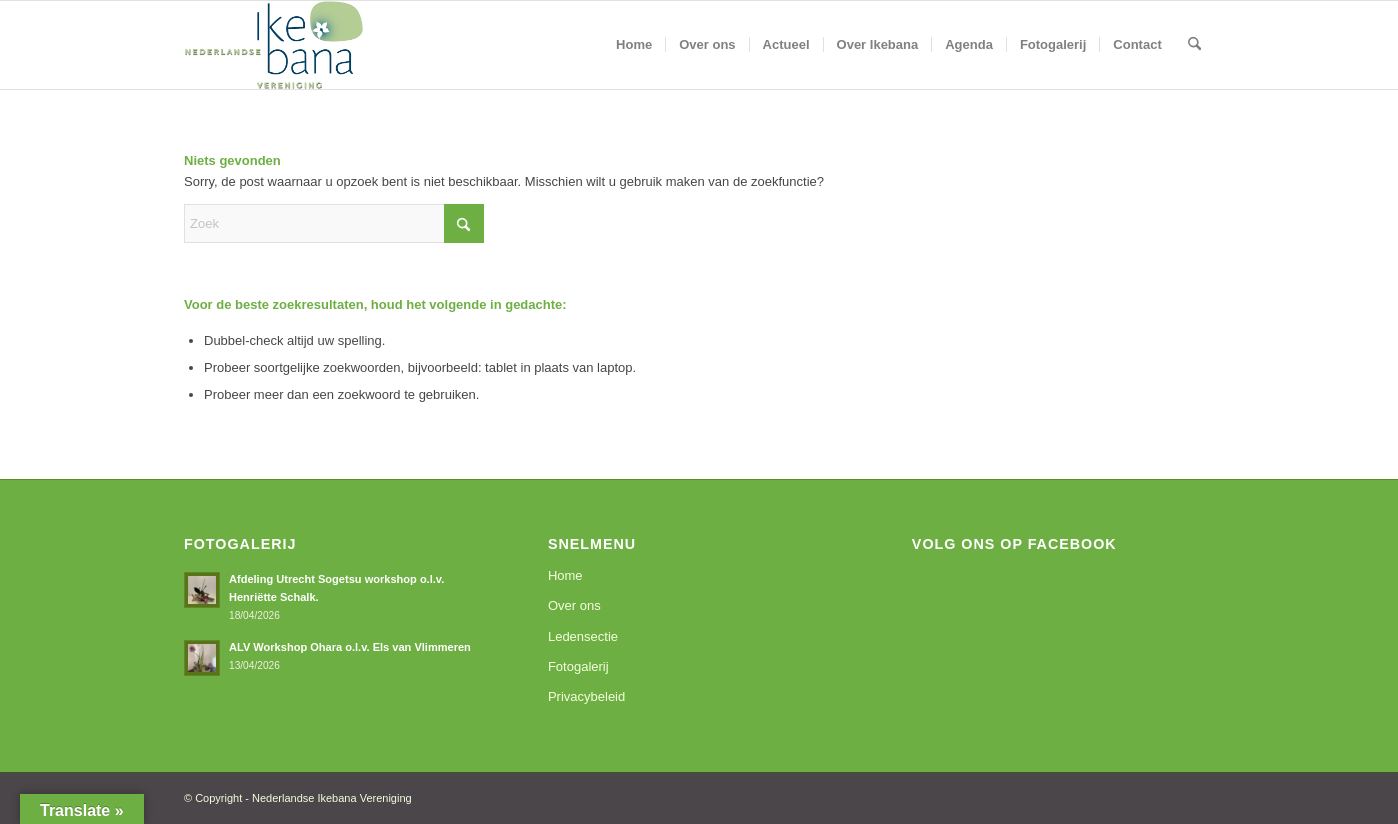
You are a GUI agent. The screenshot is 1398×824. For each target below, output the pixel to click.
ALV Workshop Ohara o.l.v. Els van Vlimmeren (350, 647)
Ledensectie (583, 636)
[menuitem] (634, 45)
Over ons (574, 605)
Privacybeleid (586, 696)
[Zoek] (1194, 45)
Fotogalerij (578, 666)
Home (565, 575)
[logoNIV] (274, 45)
